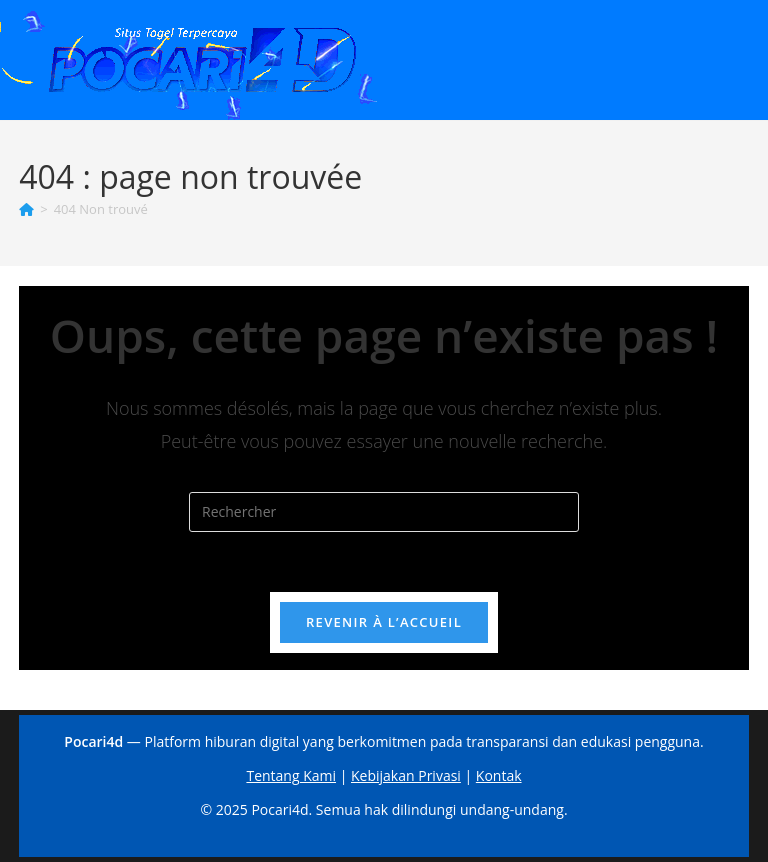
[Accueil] (26, 209)
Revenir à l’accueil (384, 622)
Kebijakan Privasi (406, 775)
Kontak (499, 775)
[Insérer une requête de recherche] (384, 512)
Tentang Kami (291, 775)
